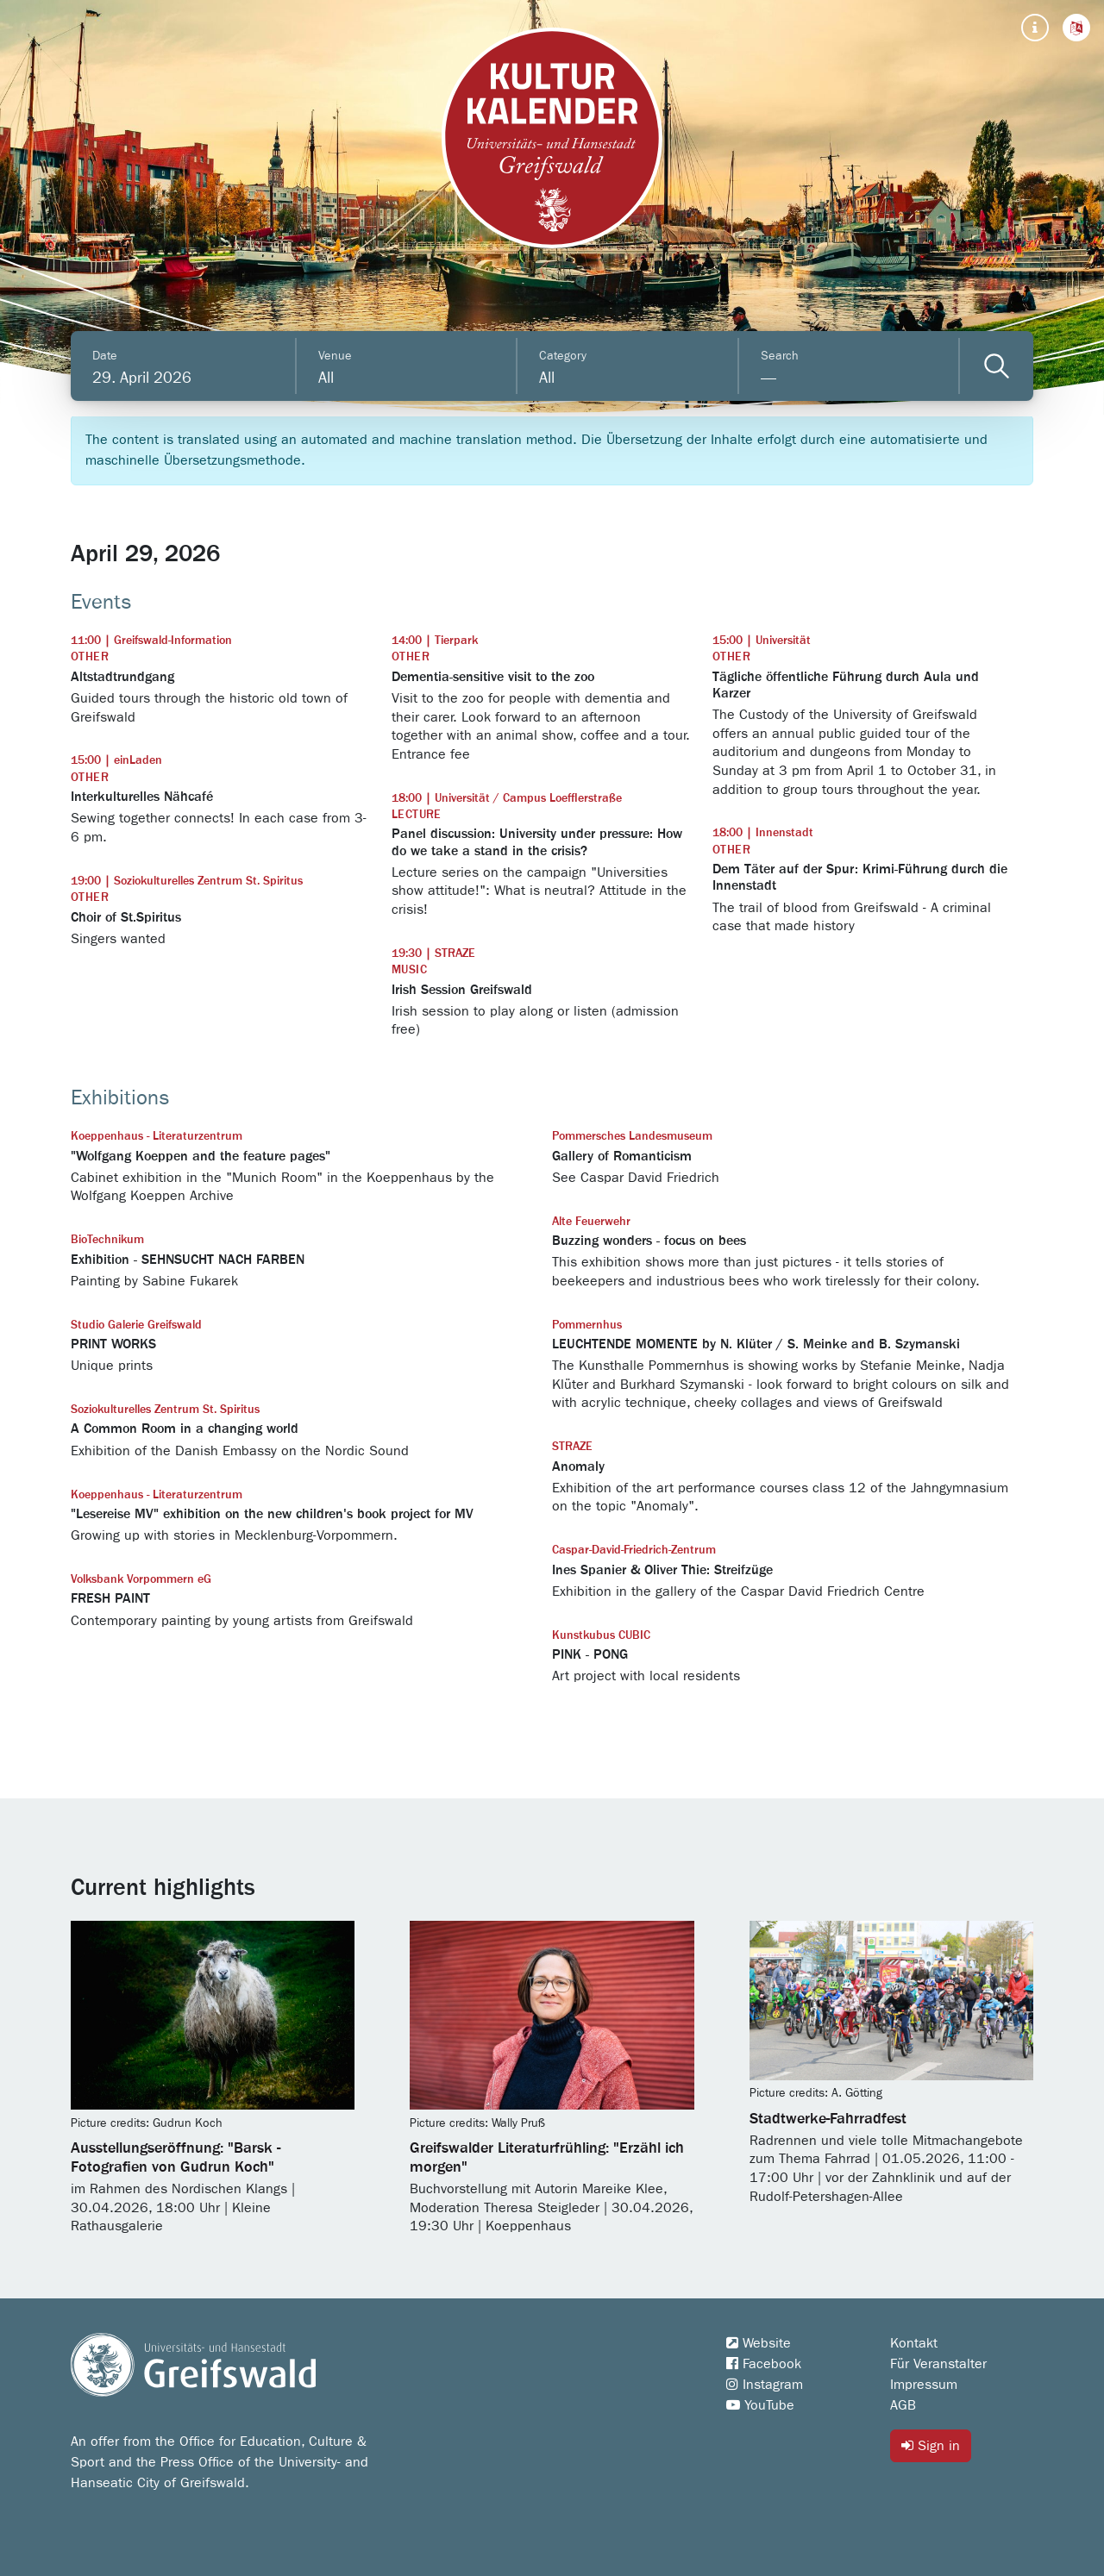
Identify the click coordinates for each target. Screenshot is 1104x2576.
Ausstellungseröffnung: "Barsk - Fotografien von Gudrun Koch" (175, 2158)
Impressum (923, 2385)
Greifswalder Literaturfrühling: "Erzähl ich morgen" (547, 2158)
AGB (903, 2405)
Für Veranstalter (938, 2364)
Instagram (764, 2385)
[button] (1076, 27)
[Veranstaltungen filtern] (997, 366)
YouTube (760, 2405)
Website (758, 2343)
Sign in (930, 2445)
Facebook (763, 2364)
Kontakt (914, 2343)
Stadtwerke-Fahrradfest (828, 2119)
